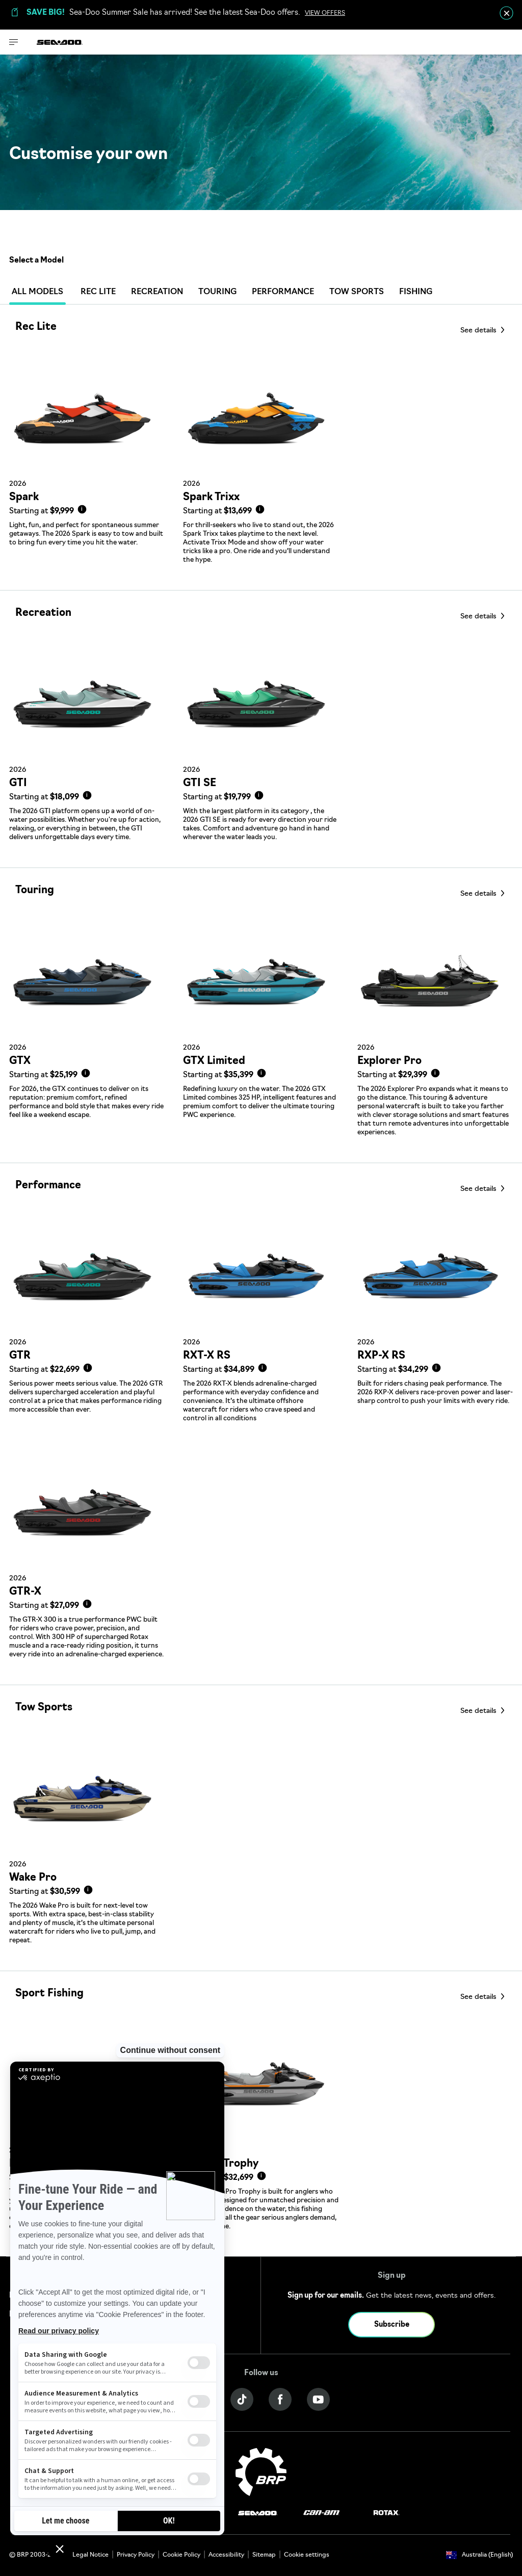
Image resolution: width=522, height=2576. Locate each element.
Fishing (415, 292)
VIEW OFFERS (325, 13)
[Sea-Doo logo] (60, 42)
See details (479, 330)
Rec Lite (98, 292)
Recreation (157, 292)
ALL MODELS (37, 294)
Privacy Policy (135, 2555)
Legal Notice (90, 2555)
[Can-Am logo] (321, 2513)
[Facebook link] (280, 2399)
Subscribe (391, 2325)
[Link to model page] (87, 472)
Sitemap (264, 2555)
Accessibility (226, 2555)
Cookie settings (306, 2555)
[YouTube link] (318, 2399)
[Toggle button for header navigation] (14, 42)
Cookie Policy (181, 2555)
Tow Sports (356, 292)
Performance (283, 292)
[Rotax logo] (386, 2513)
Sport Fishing (49, 1994)
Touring (217, 292)
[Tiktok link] (241, 2399)
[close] (506, 13)
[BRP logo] (261, 2472)
